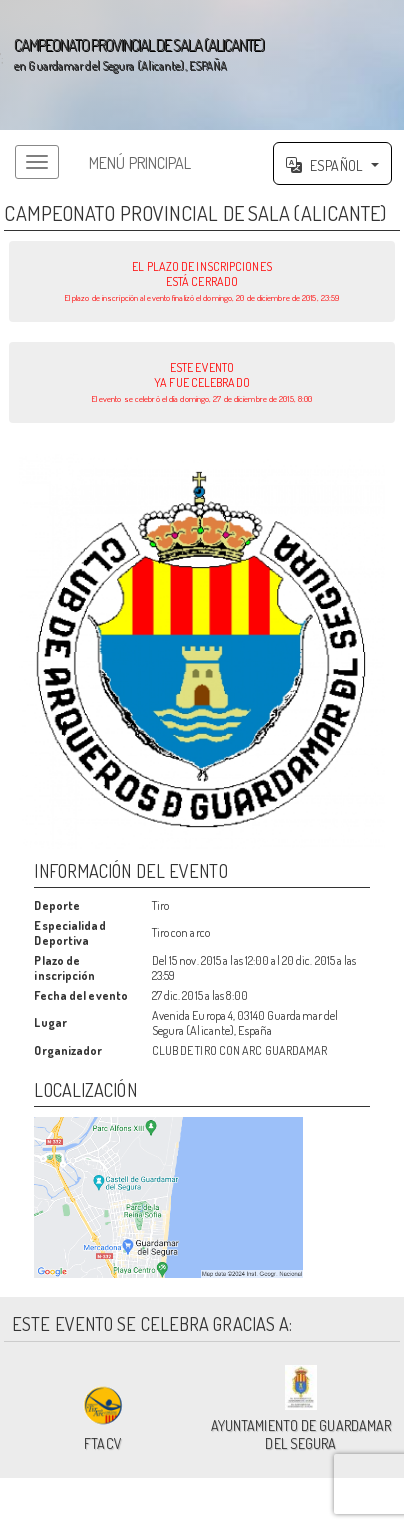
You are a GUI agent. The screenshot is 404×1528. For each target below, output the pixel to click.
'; (202, 65)
